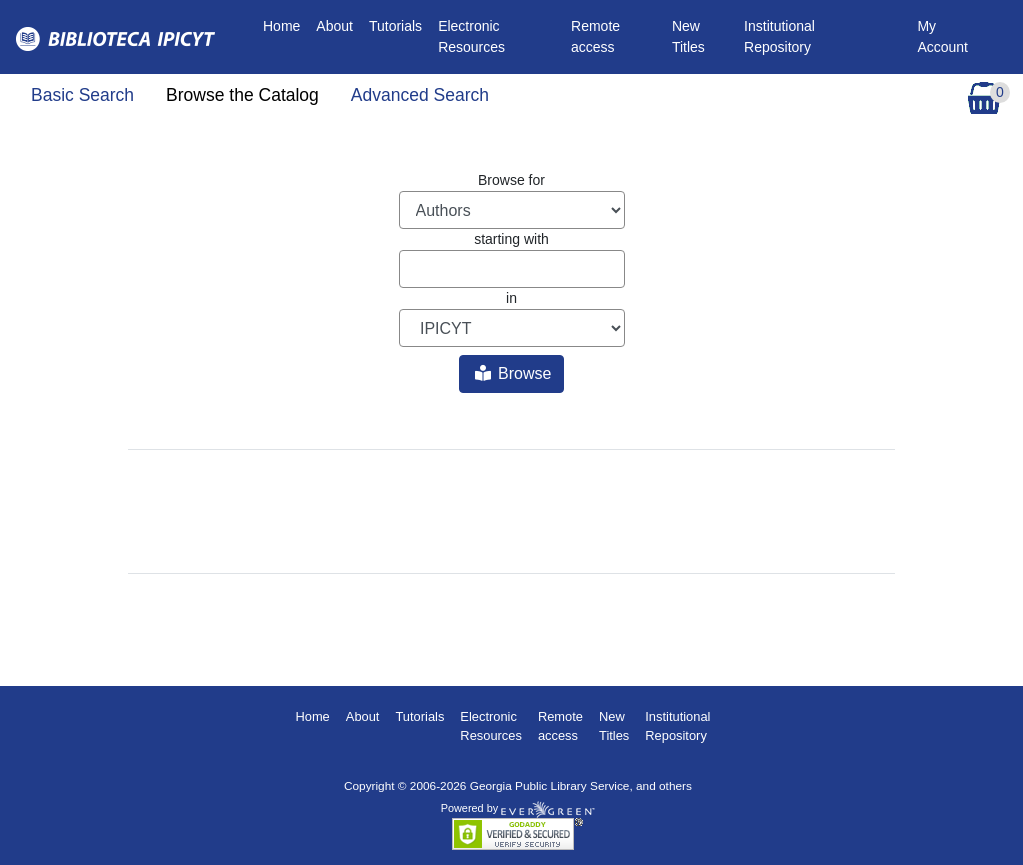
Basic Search (82, 95)
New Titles (688, 36)
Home (285, 24)
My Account (942, 36)
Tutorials (395, 26)
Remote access (595, 36)
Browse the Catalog (242, 95)
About (334, 26)
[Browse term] (512, 269)
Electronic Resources (471, 36)
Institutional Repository (779, 36)
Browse (513, 373)
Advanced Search (420, 95)
